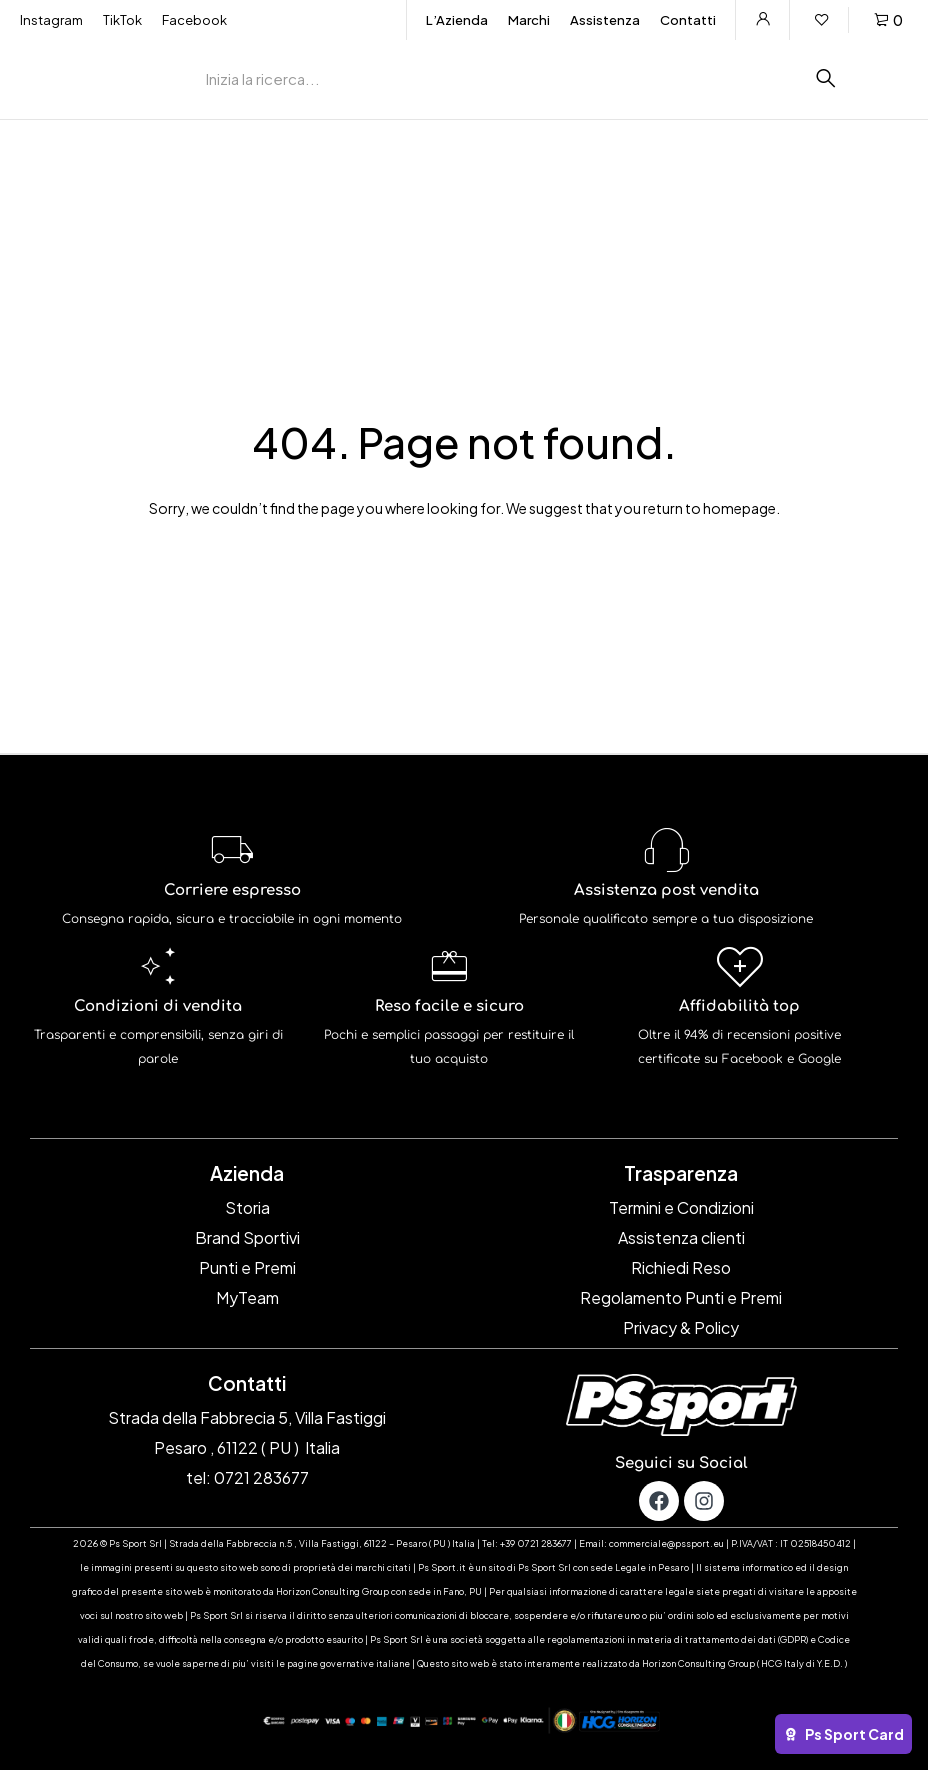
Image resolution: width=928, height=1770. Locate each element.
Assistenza (605, 20)
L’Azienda (457, 20)
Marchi (529, 20)
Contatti (688, 20)
